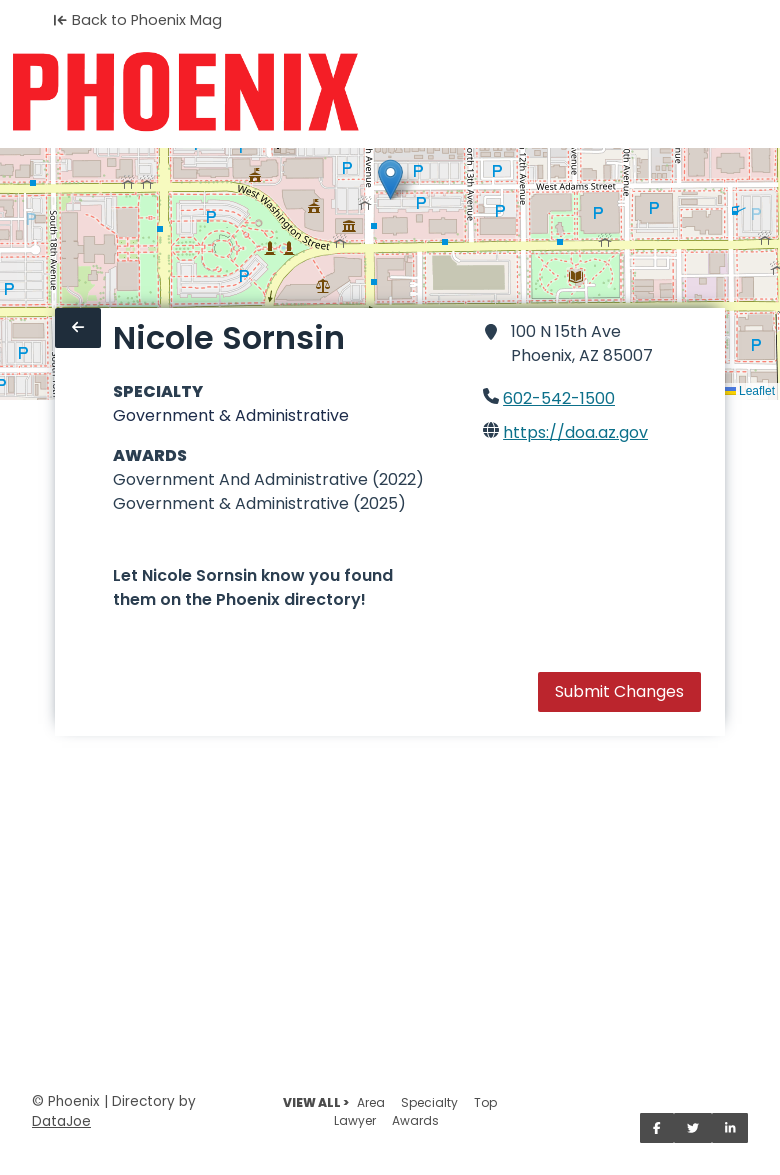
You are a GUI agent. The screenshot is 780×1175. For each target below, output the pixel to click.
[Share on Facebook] (657, 1128)
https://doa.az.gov (575, 432)
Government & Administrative (231, 415)
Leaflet (749, 391)
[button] (390, 179)
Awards (415, 1120)
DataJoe (61, 1121)
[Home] (185, 92)
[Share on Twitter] (693, 1128)
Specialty (429, 1102)
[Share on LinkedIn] (730, 1128)
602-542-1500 (559, 398)
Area (371, 1102)
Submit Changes (619, 691)
